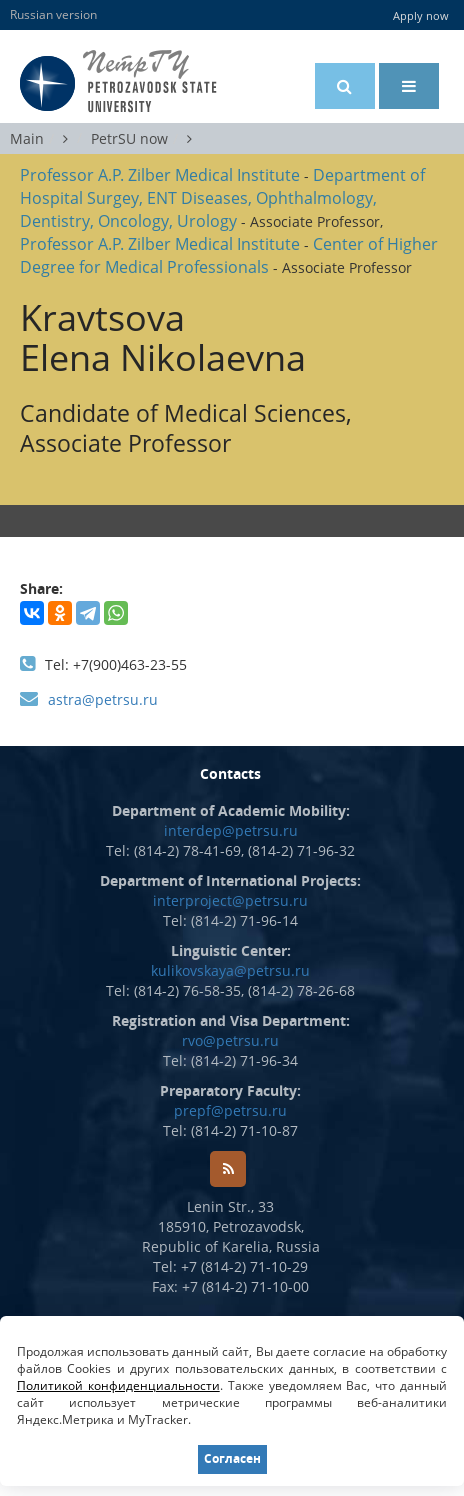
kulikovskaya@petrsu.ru (230, 970)
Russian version (53, 14)
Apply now (421, 15)
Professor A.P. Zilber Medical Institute (160, 175)
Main (27, 138)
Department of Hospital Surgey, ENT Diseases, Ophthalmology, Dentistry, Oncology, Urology (222, 198)
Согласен (232, 1458)
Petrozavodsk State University (149, 81)
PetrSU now (129, 138)
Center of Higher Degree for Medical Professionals (229, 255)
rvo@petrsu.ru (230, 1040)
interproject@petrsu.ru (230, 900)
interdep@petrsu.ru (231, 830)
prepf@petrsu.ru (230, 1110)
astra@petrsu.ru (103, 699)
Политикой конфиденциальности (118, 1385)
